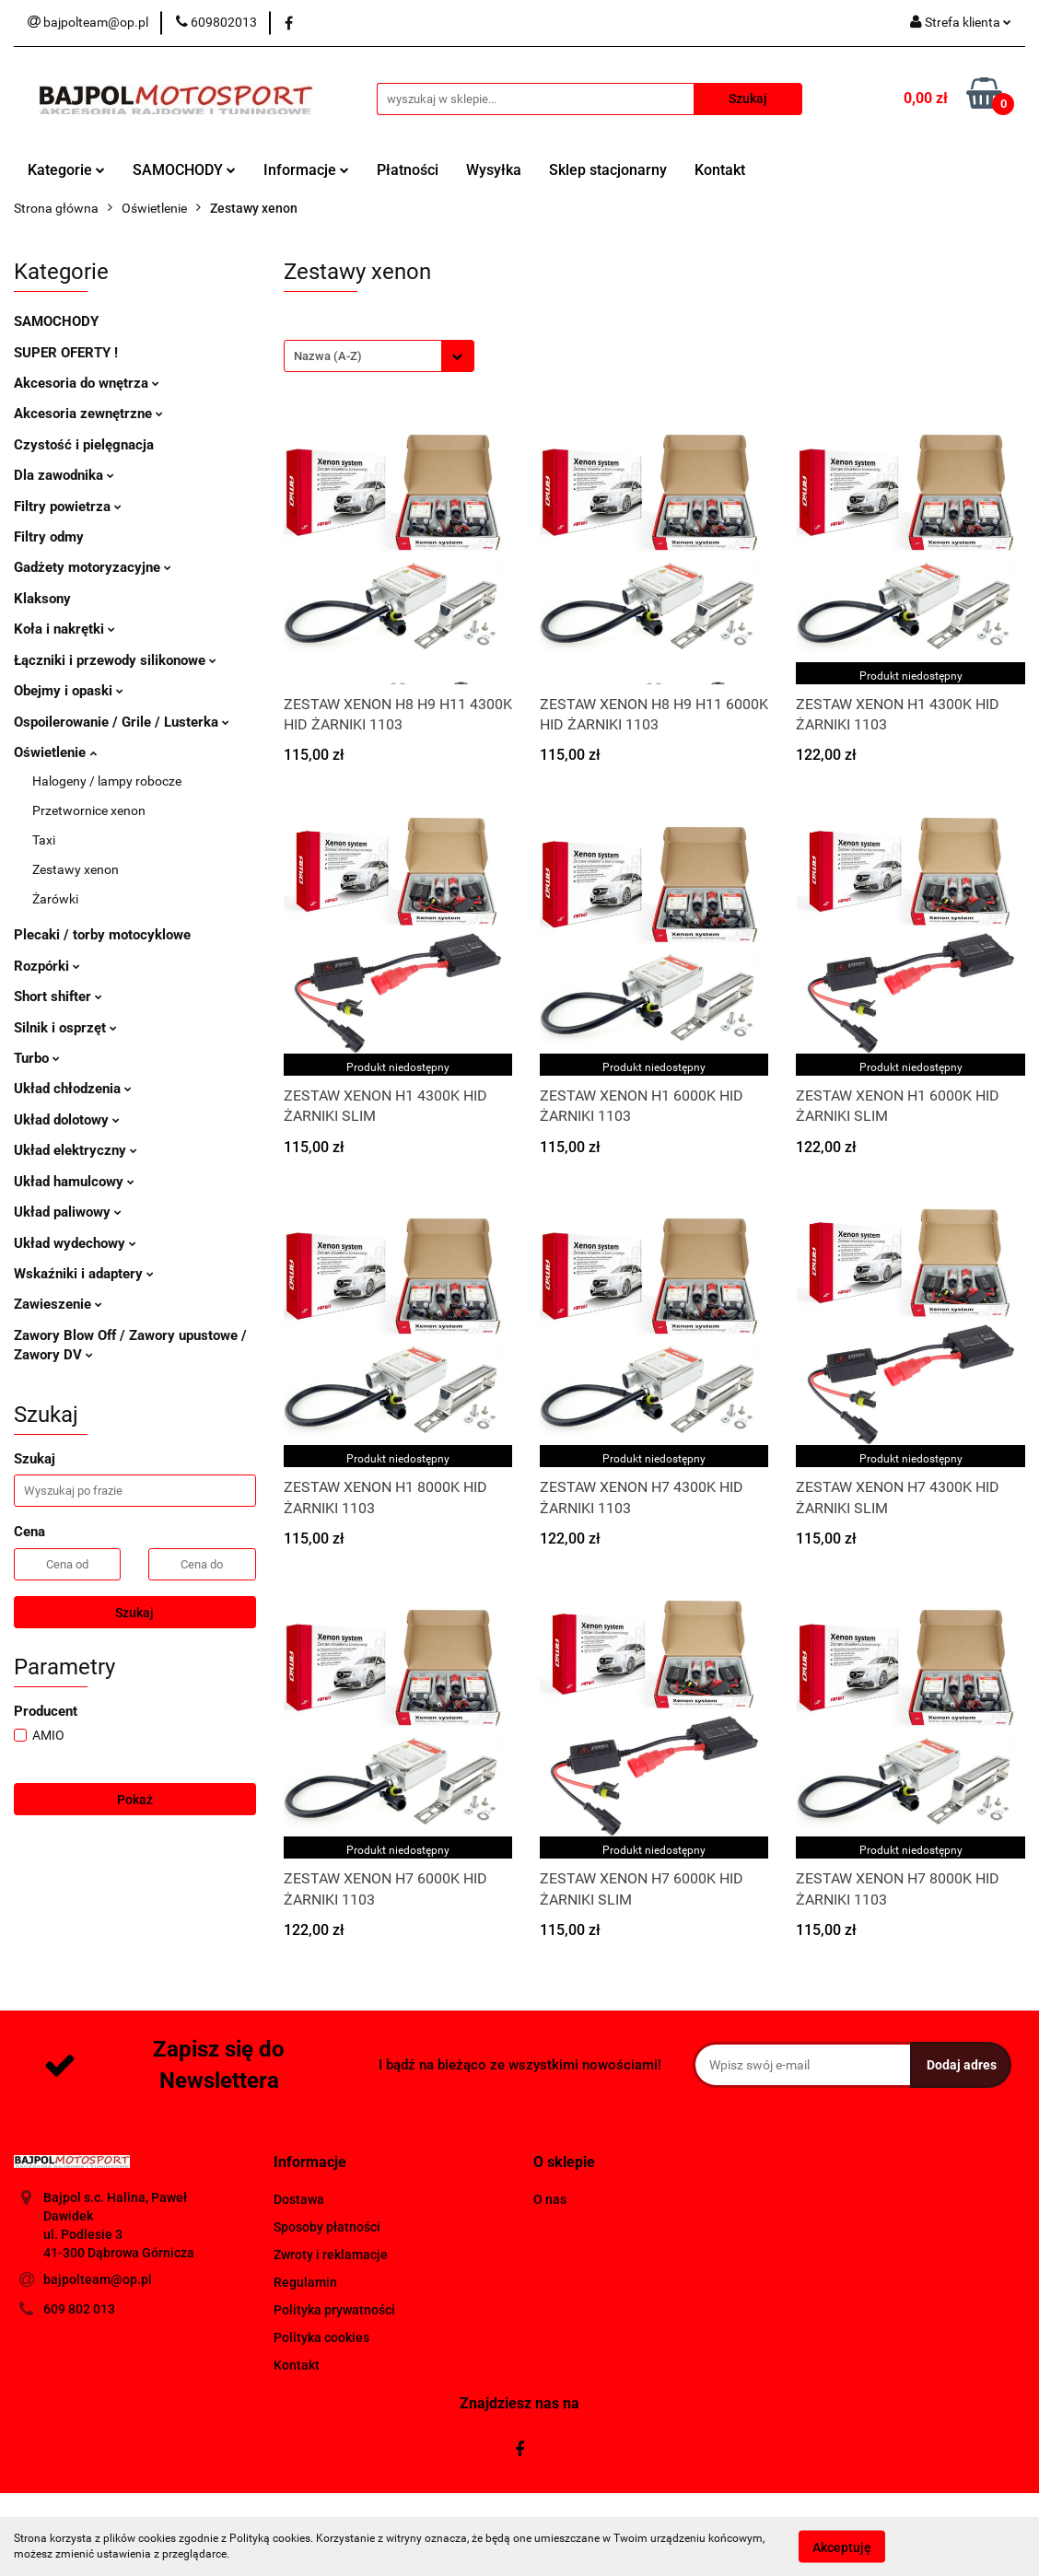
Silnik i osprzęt (65, 1028)
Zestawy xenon (75, 869)
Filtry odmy (49, 537)
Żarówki (55, 899)
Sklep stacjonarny (608, 170)
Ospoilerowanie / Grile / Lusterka (121, 722)
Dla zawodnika (64, 475)
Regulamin (305, 2282)
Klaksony (42, 598)
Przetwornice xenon (89, 810)
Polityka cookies (321, 2337)
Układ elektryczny (75, 1150)
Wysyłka (493, 170)
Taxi (43, 840)
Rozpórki (47, 966)
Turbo (37, 1058)
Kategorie (66, 170)
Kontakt (720, 170)
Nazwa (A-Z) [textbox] (328, 356)
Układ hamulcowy (74, 1181)
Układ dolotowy (67, 1120)
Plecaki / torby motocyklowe (102, 935)
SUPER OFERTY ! (66, 352)
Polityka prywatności (334, 2309)
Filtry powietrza (68, 506)
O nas (549, 2199)
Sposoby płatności (327, 2227)
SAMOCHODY (184, 170)
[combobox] (379, 356)
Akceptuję (841, 2546)
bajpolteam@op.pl (97, 2279)
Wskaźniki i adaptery (84, 1273)
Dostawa (299, 2199)
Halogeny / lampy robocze (106, 781)
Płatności (407, 170)
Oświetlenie (55, 752)
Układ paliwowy (68, 1212)
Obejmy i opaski (68, 690)
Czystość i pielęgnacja (84, 445)
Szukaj (134, 1612)
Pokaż (135, 1799)
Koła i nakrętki (64, 629)
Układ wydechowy (75, 1243)
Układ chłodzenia (73, 1088)
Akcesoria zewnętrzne (88, 413)
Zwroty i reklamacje (331, 2254)
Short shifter (58, 996)
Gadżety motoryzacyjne (92, 567)
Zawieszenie (58, 1304)
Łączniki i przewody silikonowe (115, 660)
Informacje (306, 170)
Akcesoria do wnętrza (86, 383)
